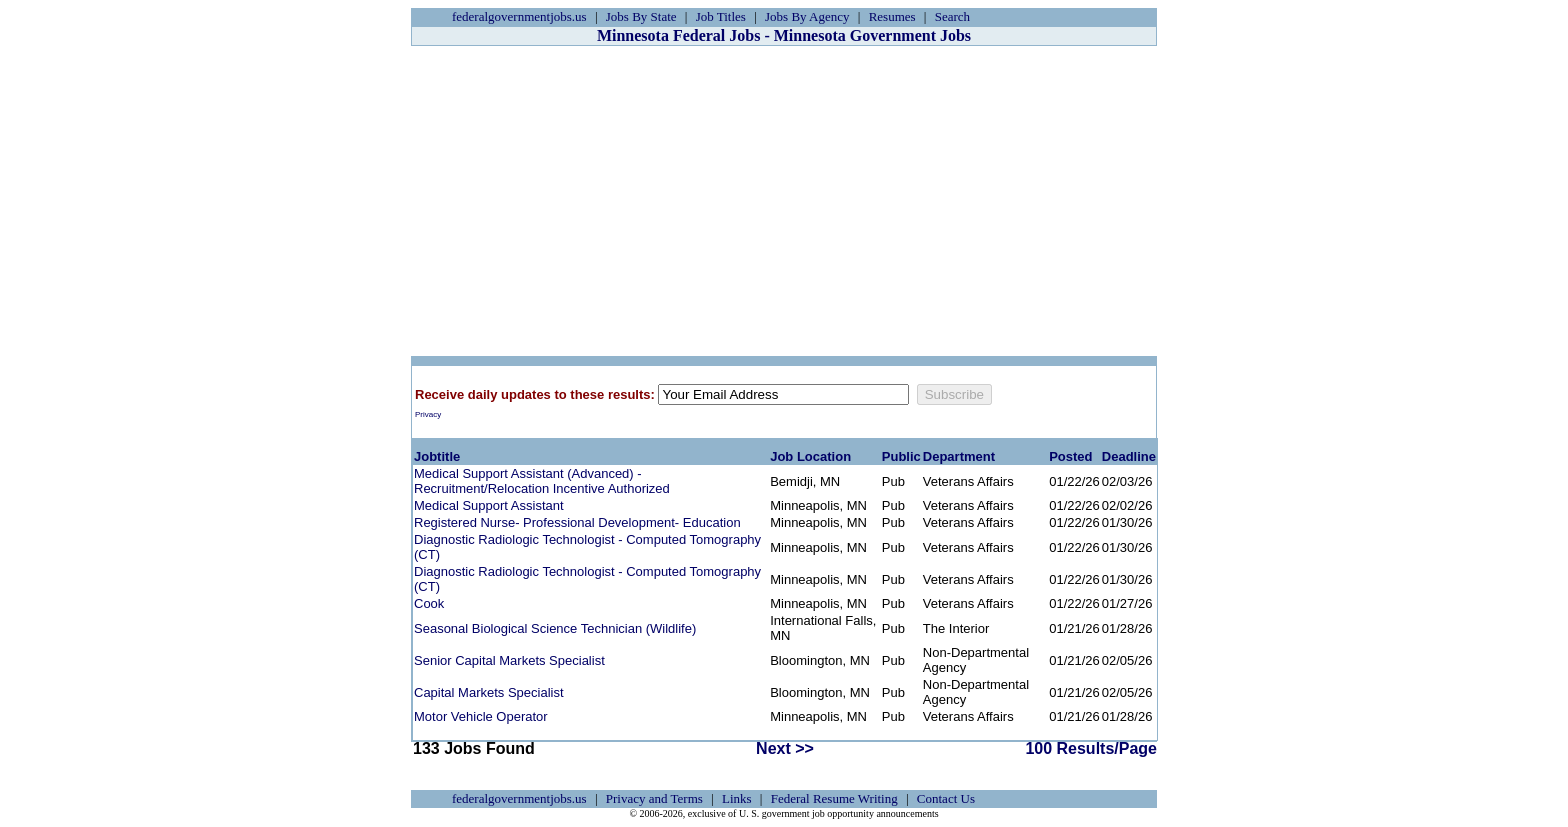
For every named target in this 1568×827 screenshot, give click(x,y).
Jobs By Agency (807, 16)
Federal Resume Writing (834, 798)
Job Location (810, 456)
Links (737, 798)
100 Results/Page (1091, 748)
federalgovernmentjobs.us (519, 16)
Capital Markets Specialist (489, 692)
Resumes (892, 16)
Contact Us (946, 798)
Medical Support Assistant (489, 505)
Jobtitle (437, 456)
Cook (429, 603)
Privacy (428, 414)
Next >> (785, 748)
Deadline (1129, 456)
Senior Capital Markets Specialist (509, 660)
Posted (1070, 456)
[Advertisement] (784, 201)
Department (959, 456)
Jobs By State (641, 16)
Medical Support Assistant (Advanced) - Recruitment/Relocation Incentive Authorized (542, 481)
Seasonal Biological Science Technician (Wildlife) (555, 628)
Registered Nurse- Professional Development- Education (577, 522)
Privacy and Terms (654, 798)
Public (901, 456)
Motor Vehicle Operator (481, 716)
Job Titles (721, 16)
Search (952, 16)
